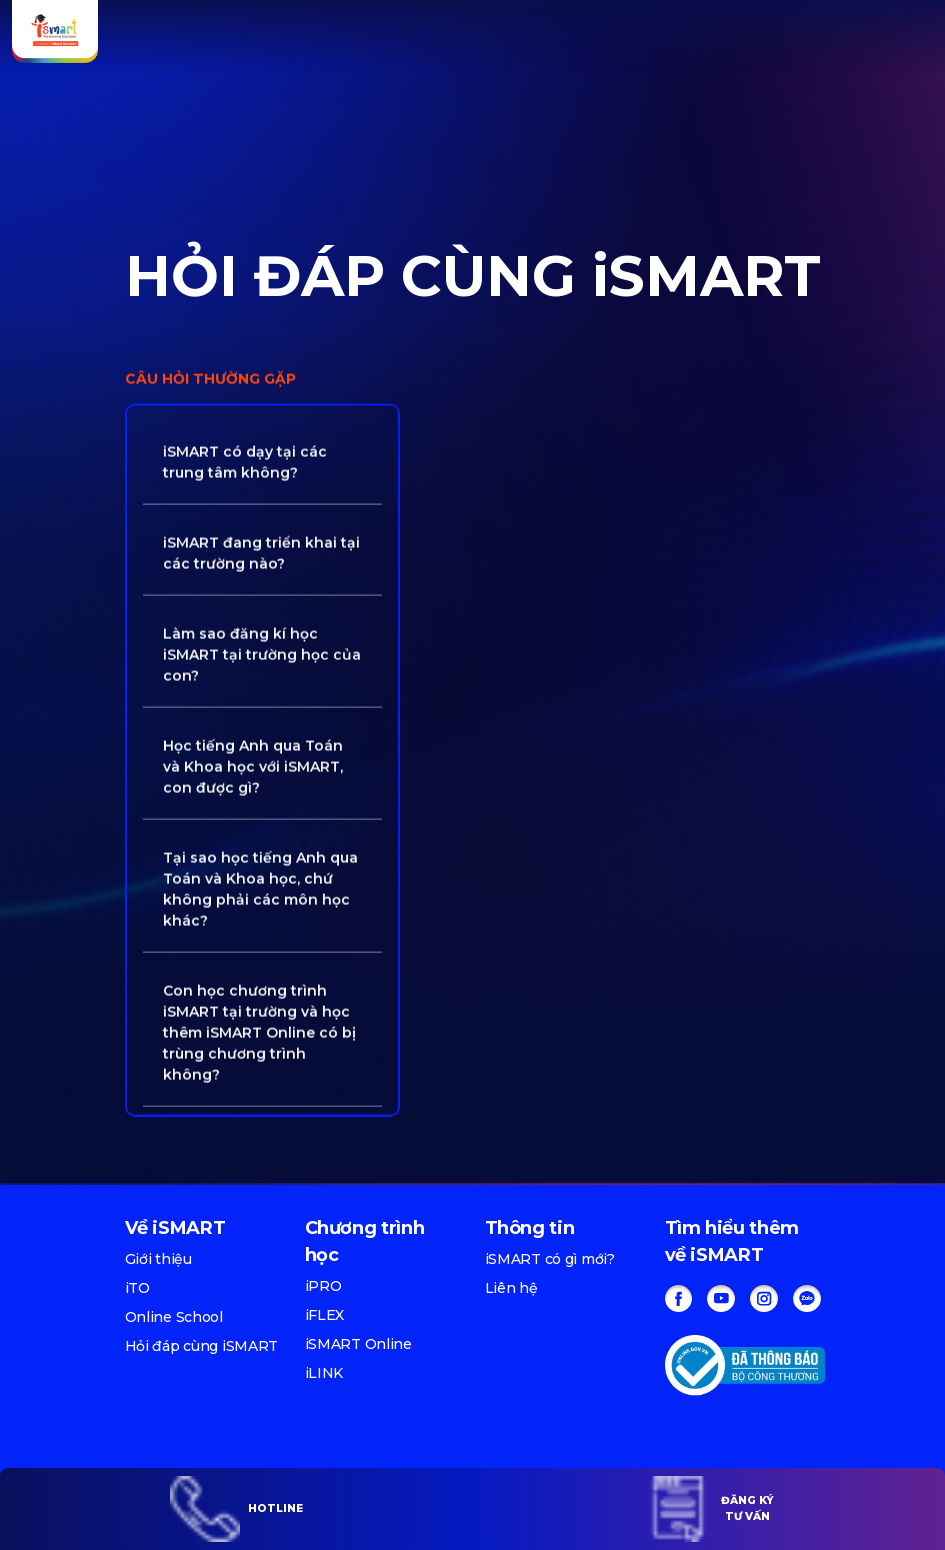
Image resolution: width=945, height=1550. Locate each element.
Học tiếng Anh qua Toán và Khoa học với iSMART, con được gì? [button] (253, 764)
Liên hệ (511, 1288)
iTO (137, 1288)
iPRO (323, 1286)
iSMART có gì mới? (550, 1259)
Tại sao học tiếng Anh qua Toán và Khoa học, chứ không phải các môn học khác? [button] (260, 886)
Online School (174, 1317)
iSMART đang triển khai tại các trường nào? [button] (261, 550)
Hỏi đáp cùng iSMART (202, 1346)
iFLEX (325, 1315)
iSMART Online (358, 1344)
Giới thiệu (158, 1259)
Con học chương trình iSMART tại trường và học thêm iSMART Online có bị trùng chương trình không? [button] (259, 1030)
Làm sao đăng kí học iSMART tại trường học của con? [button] (262, 652)
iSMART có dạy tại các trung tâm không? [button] (245, 459)
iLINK (324, 1373)
